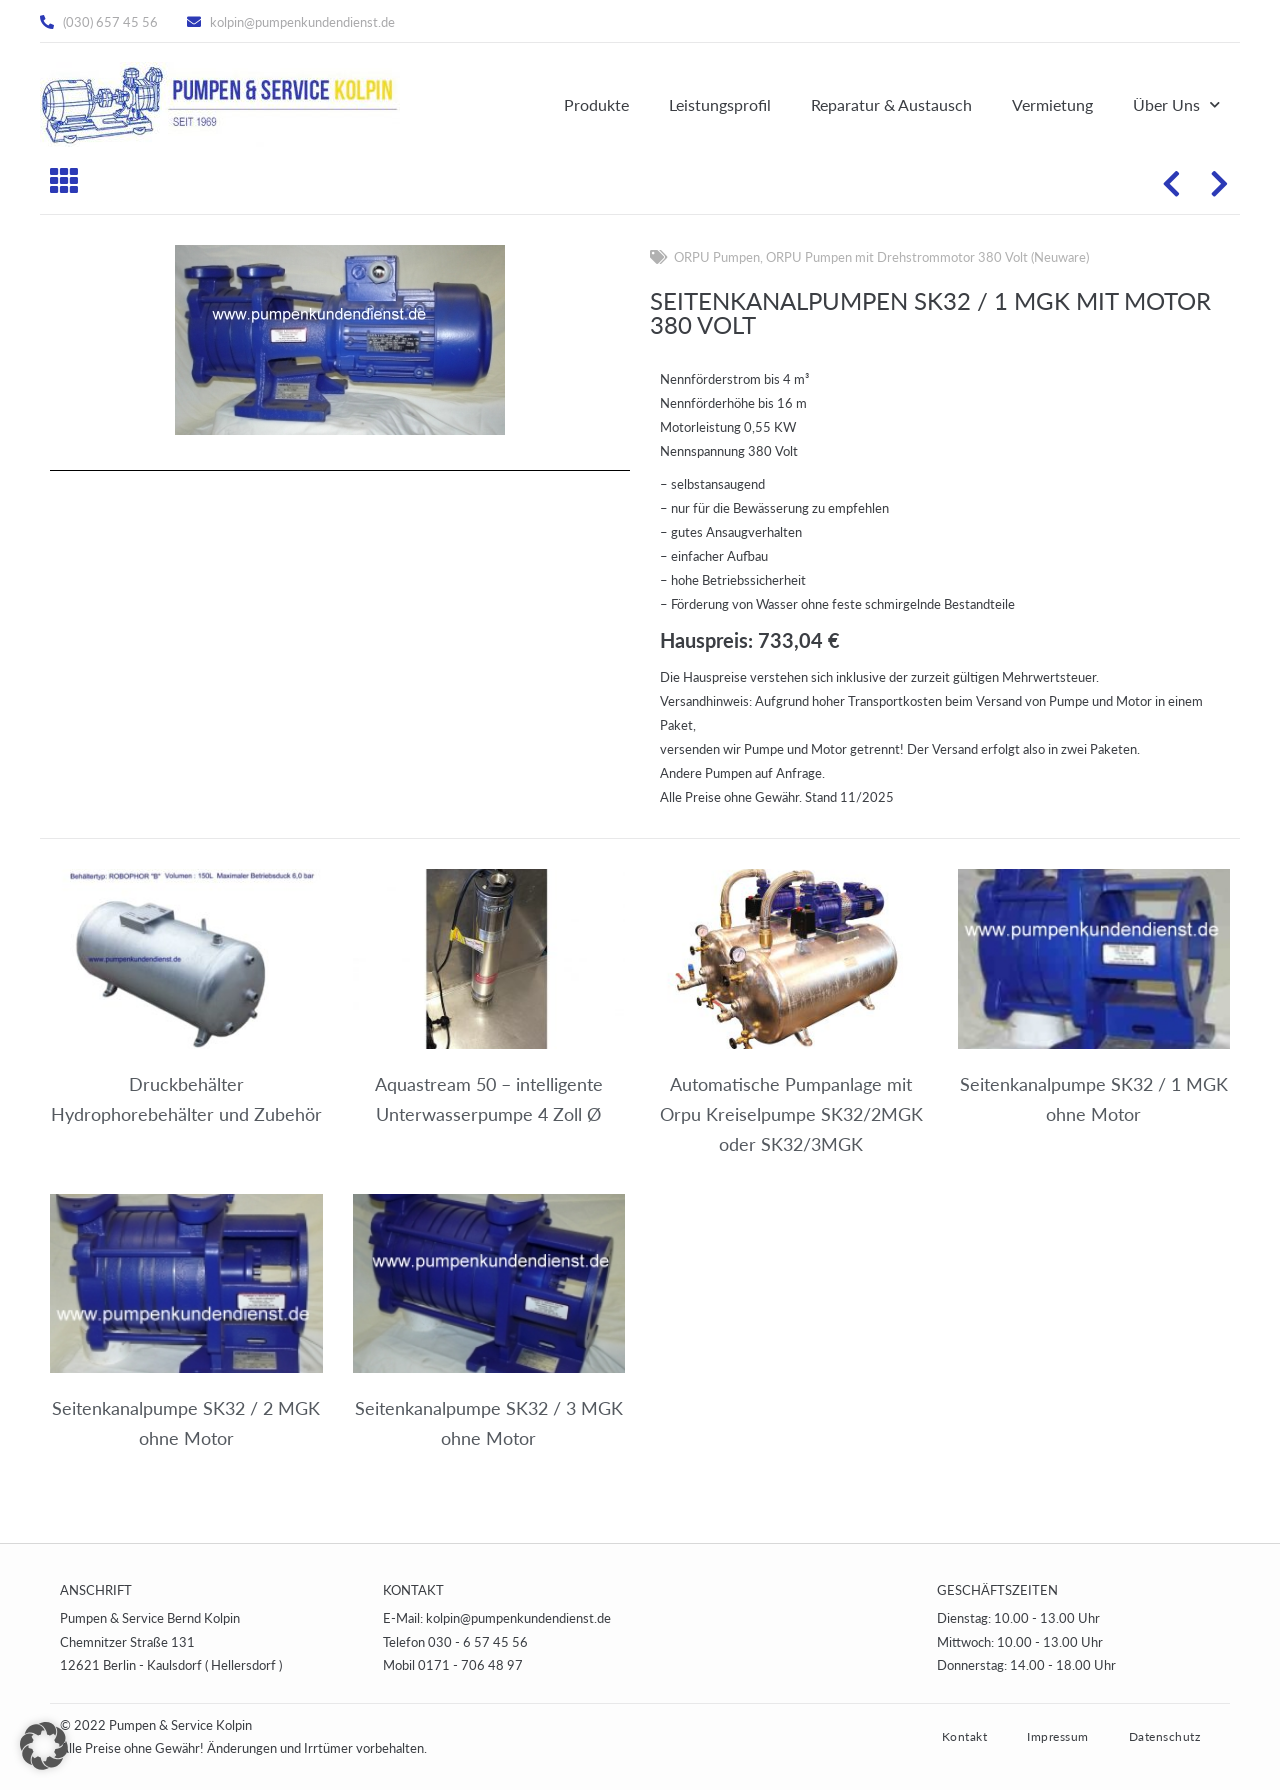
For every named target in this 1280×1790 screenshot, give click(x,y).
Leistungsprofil (720, 104)
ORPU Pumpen (717, 257)
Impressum (1058, 1736)
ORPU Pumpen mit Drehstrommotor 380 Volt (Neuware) (927, 257)
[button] (44, 1746)
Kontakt (965, 1736)
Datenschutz (1165, 1736)
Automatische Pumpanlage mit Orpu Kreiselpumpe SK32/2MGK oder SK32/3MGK (791, 1114)
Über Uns (1176, 104)
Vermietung (1052, 104)
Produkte (596, 104)
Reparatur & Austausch (891, 104)
